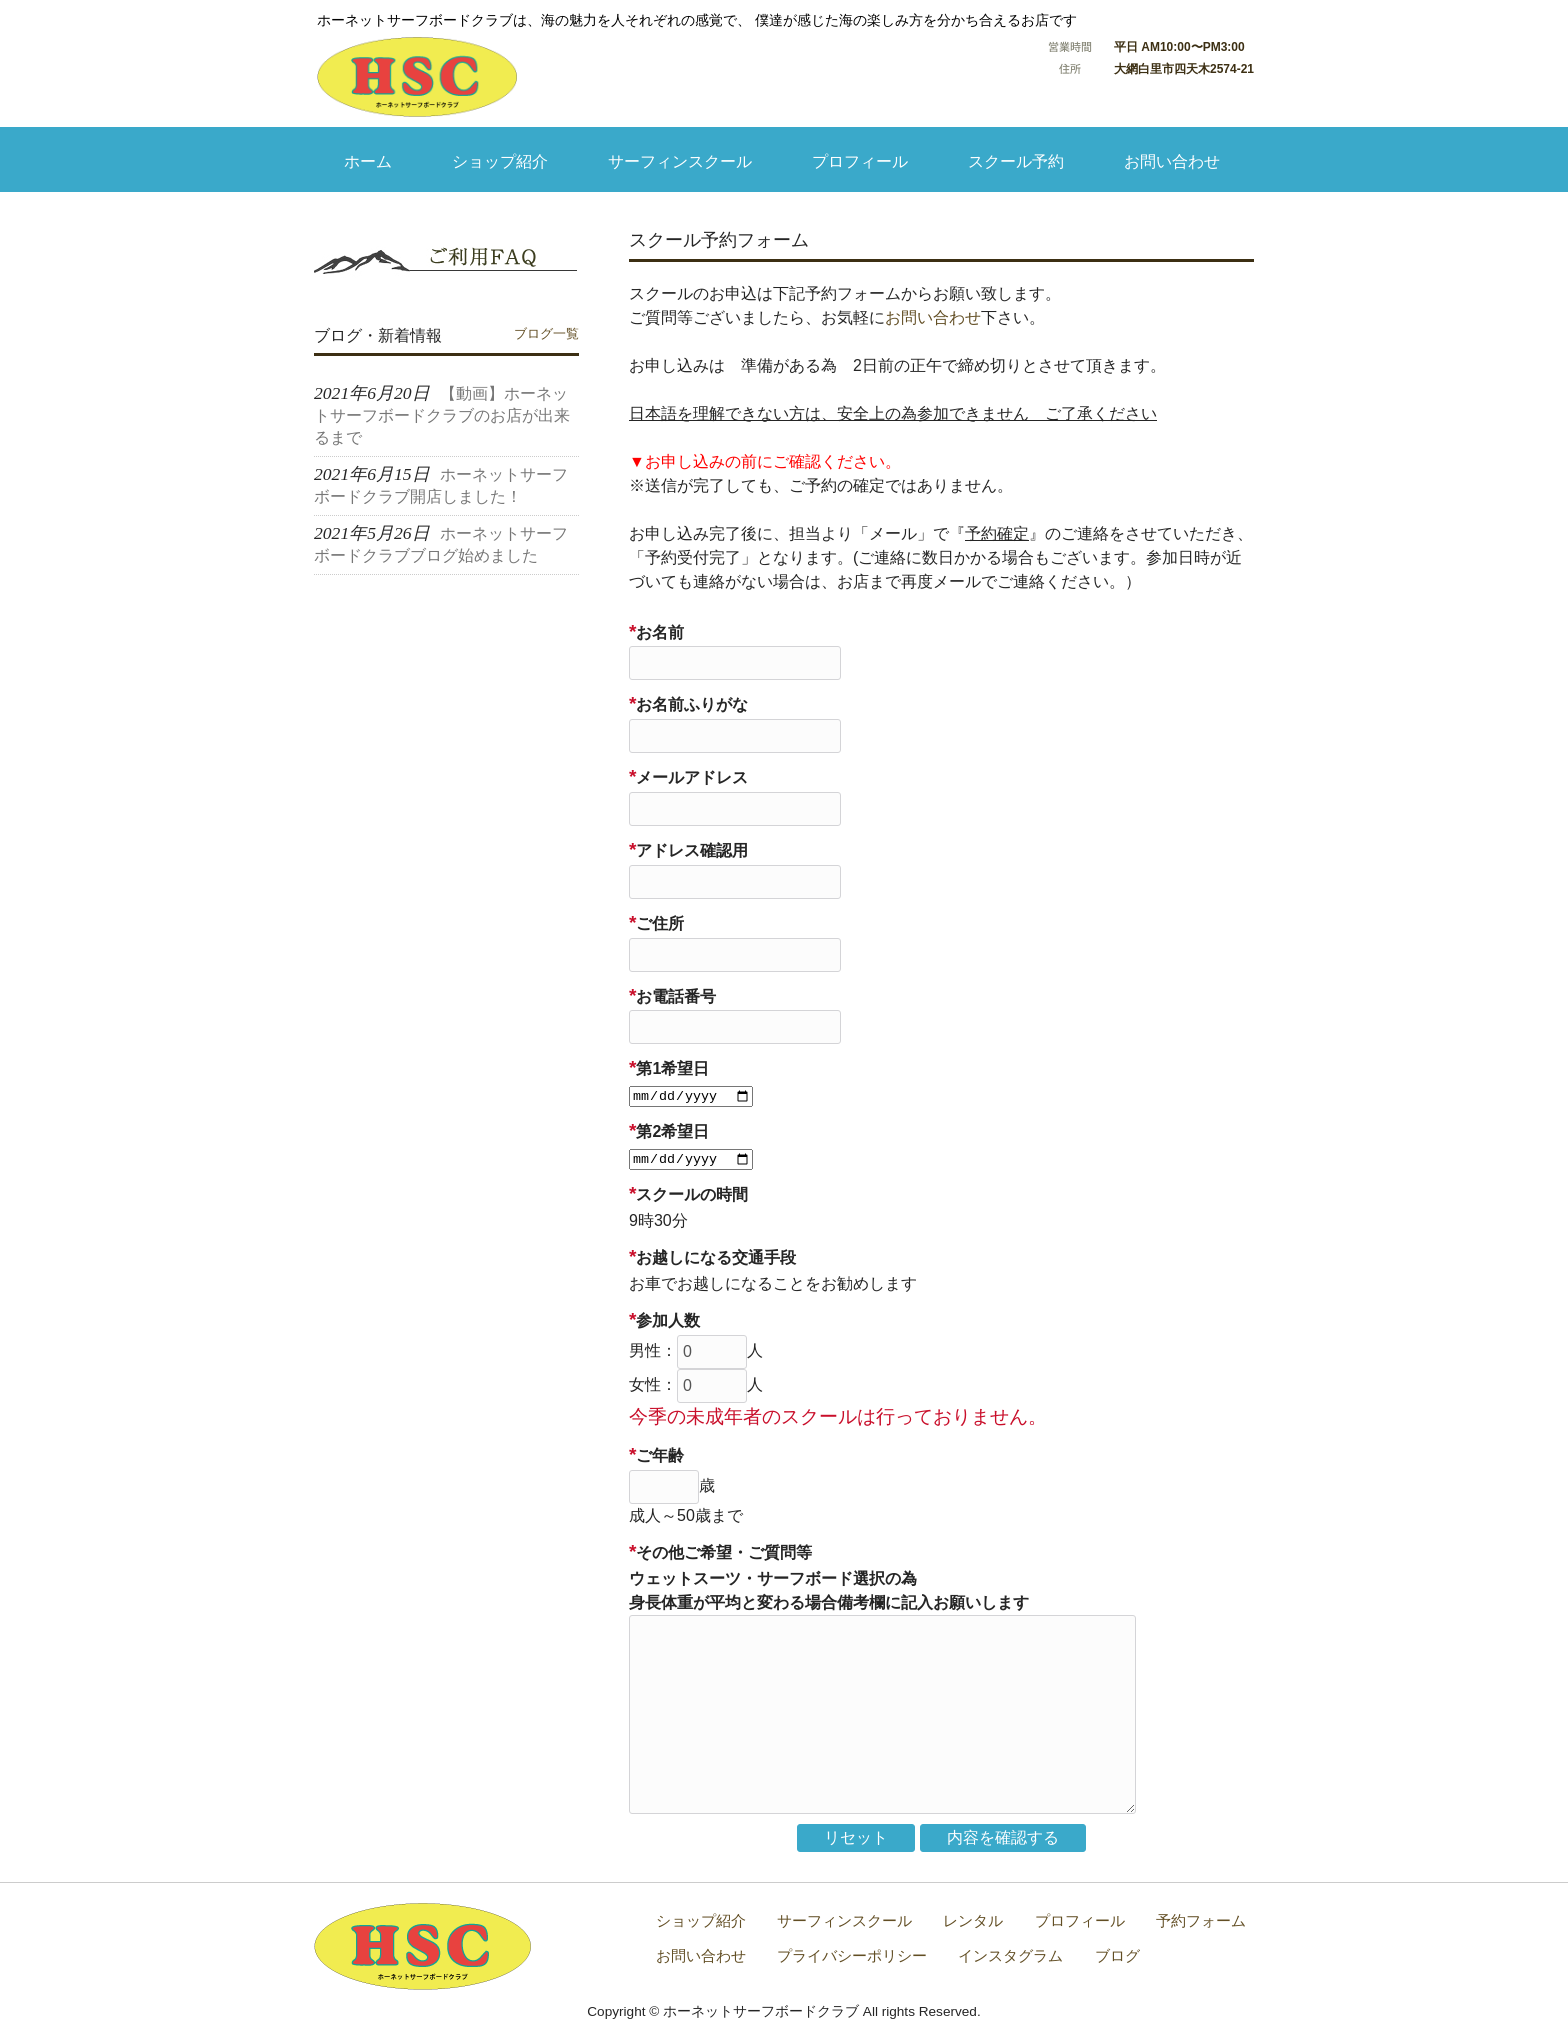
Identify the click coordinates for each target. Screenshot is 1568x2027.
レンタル (973, 1920)
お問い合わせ (933, 317)
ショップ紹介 (701, 1920)
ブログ (1117, 1955)
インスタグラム (1010, 1955)
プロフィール (1080, 1920)
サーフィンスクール (844, 1920)
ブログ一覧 (546, 333)
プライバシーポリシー (852, 1955)
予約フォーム (1201, 1920)
